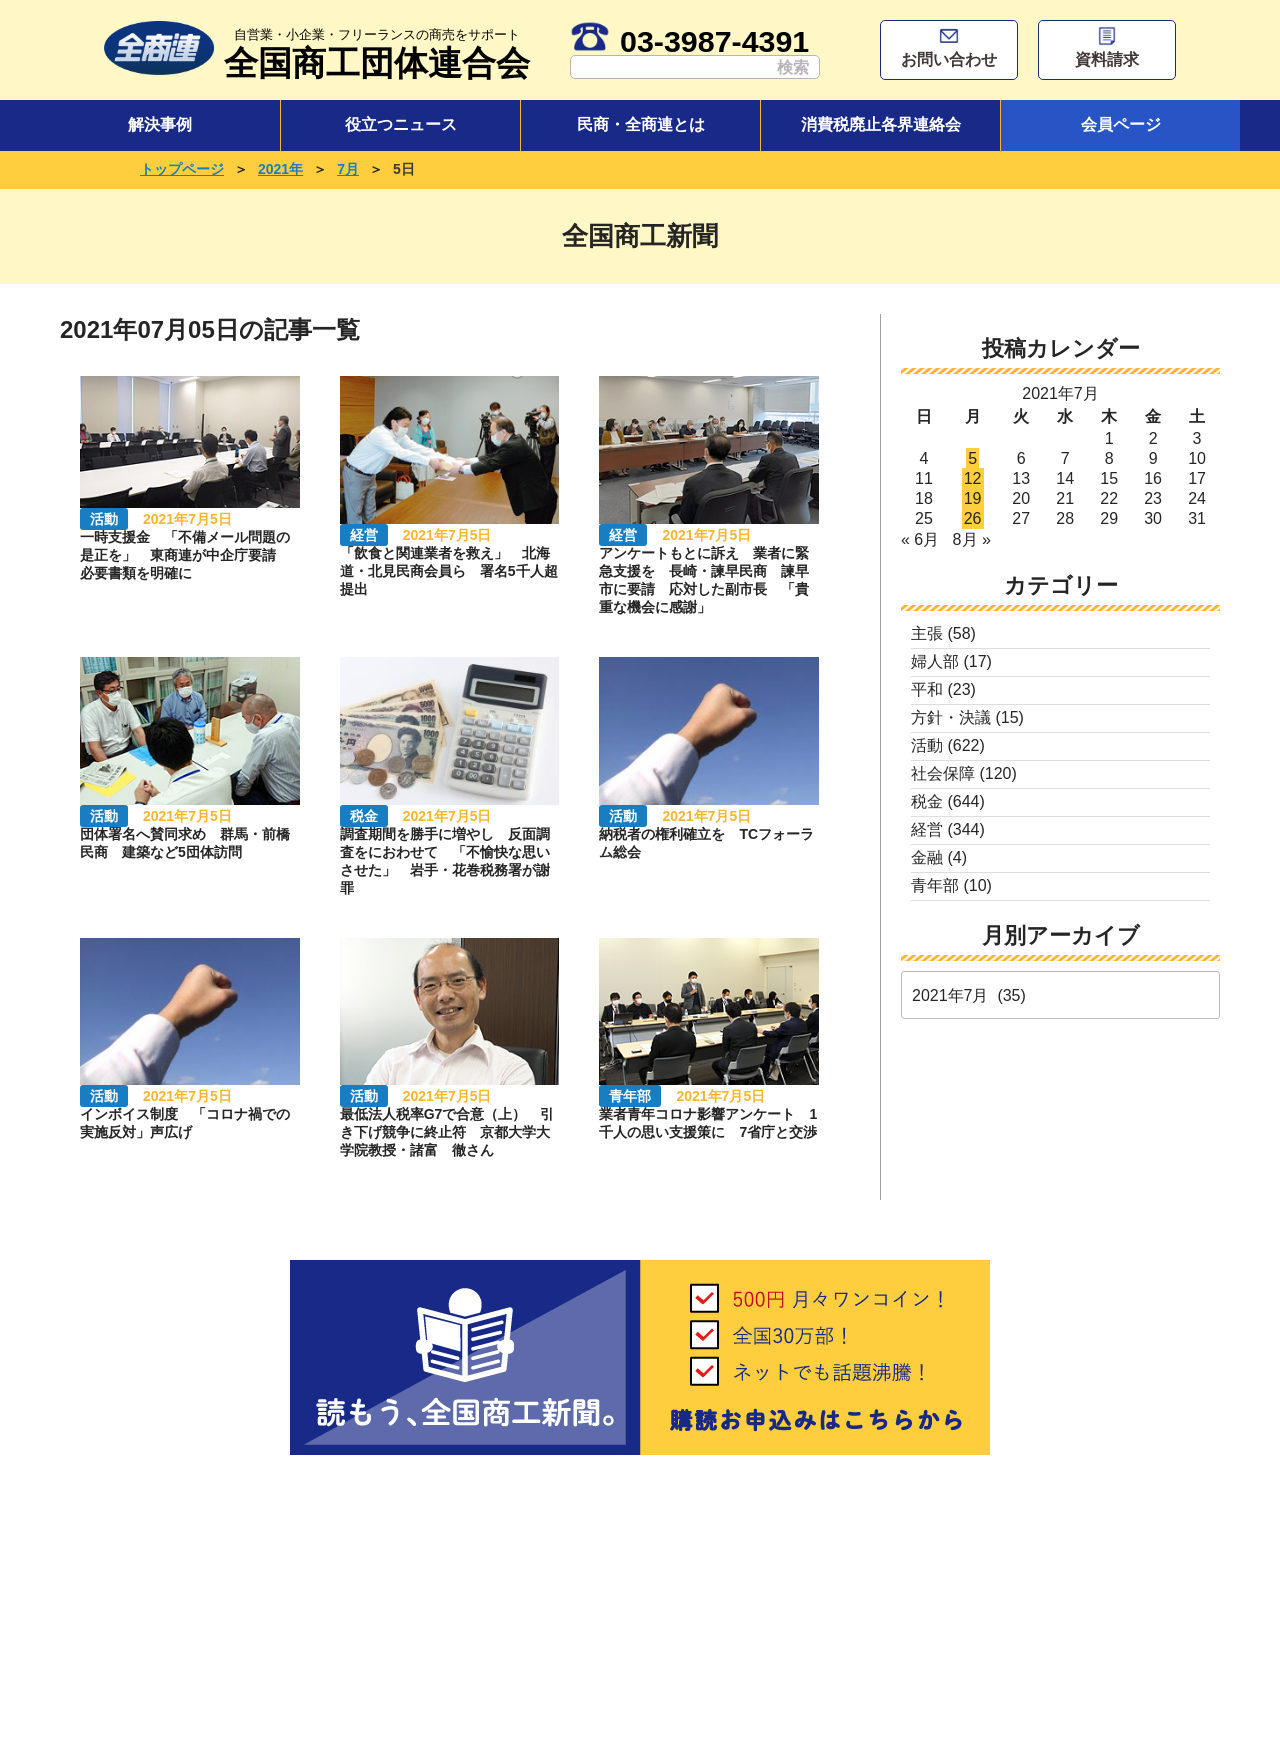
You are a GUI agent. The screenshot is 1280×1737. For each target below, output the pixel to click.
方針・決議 (951, 717)
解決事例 (160, 124)
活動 (927, 745)
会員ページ (1121, 124)
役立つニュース (401, 124)
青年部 (935, 885)
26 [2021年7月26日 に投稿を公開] (973, 518)
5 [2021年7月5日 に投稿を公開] (972, 458)
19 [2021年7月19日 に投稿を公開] (973, 498)
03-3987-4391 (689, 41)
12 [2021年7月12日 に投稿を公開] (973, 478)
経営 (927, 829)
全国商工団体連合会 (377, 51)
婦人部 (935, 661)
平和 (927, 689)
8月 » (972, 539)
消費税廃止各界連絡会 (881, 124)
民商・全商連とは (641, 124)
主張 (927, 633)
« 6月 (920, 539)
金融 (927, 857)
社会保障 (943, 773)
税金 (927, 801)
